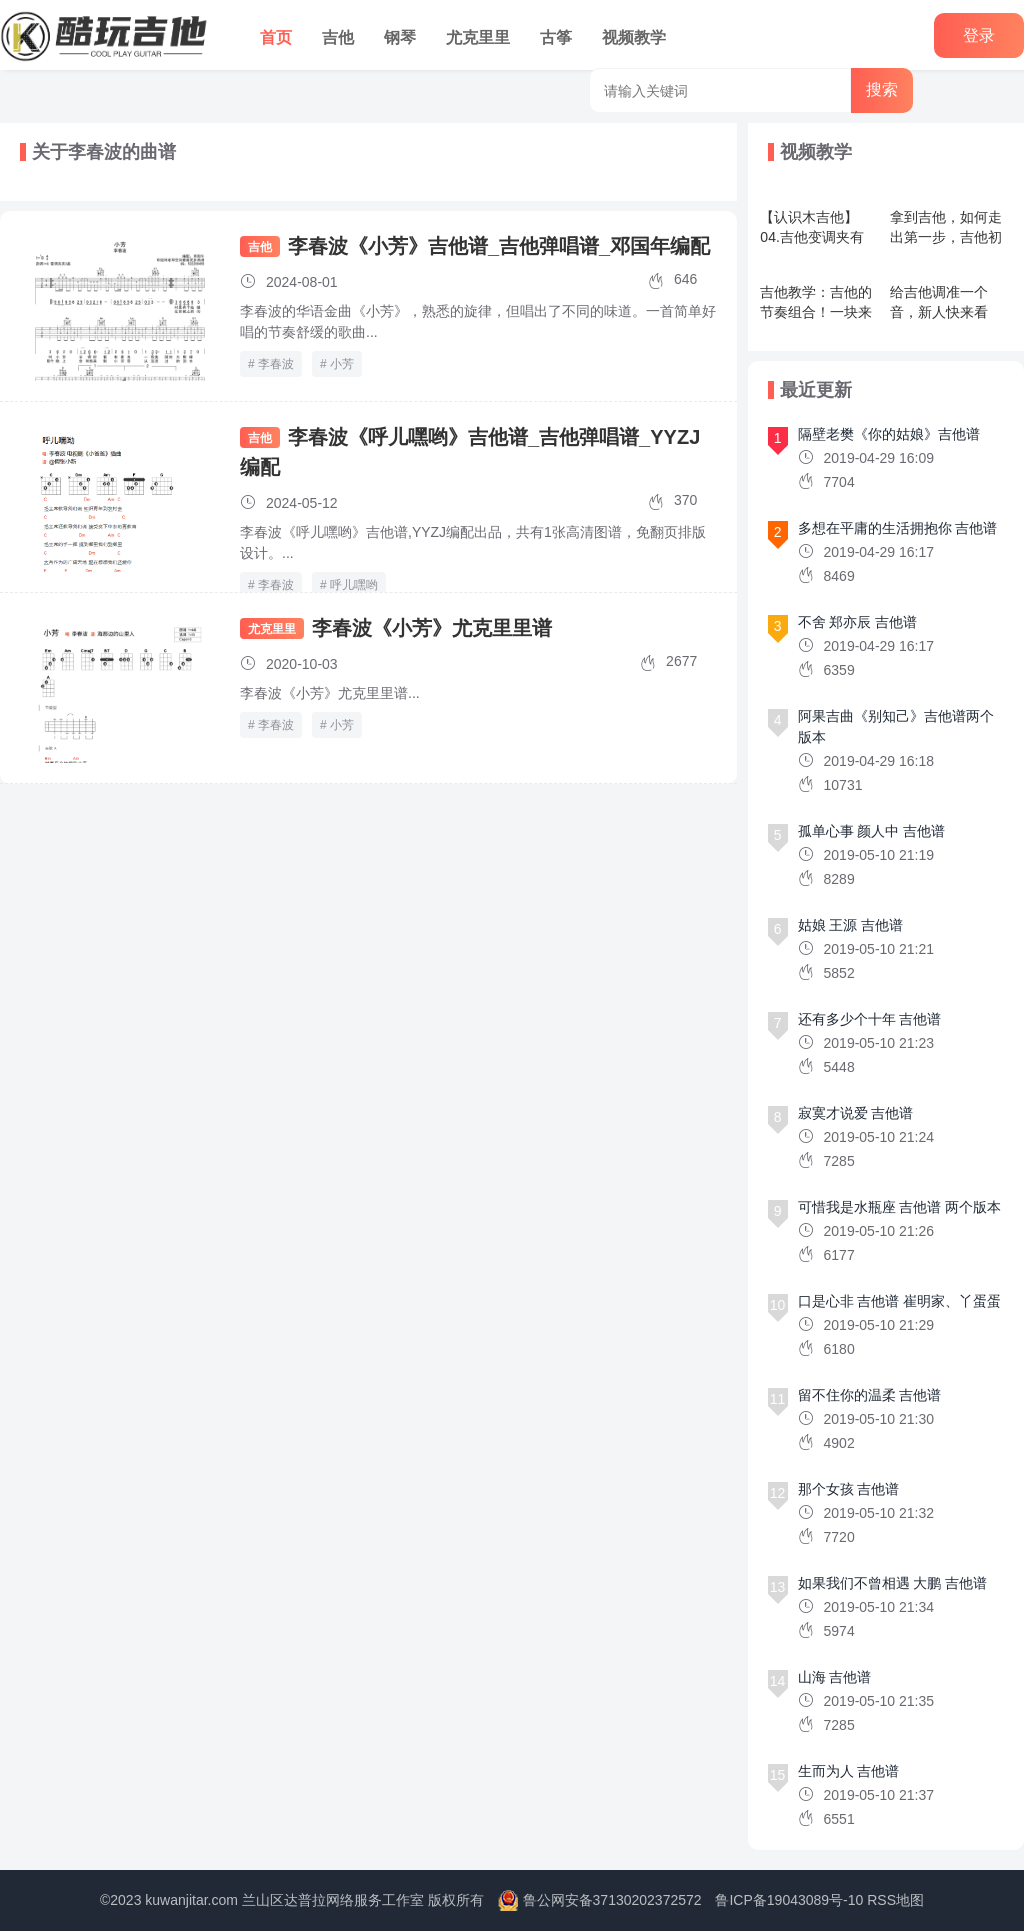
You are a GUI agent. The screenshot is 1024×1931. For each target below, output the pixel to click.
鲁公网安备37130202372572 (612, 1900)
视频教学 (634, 37)
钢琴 (400, 37)
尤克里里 (478, 37)
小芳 (342, 364)
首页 (276, 37)
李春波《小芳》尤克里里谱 (432, 628)
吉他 (338, 37)
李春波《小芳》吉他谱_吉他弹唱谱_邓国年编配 (499, 246)
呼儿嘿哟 (354, 585)
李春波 (276, 364)
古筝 (556, 37)
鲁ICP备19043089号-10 (789, 1900)
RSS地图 (895, 1900)
